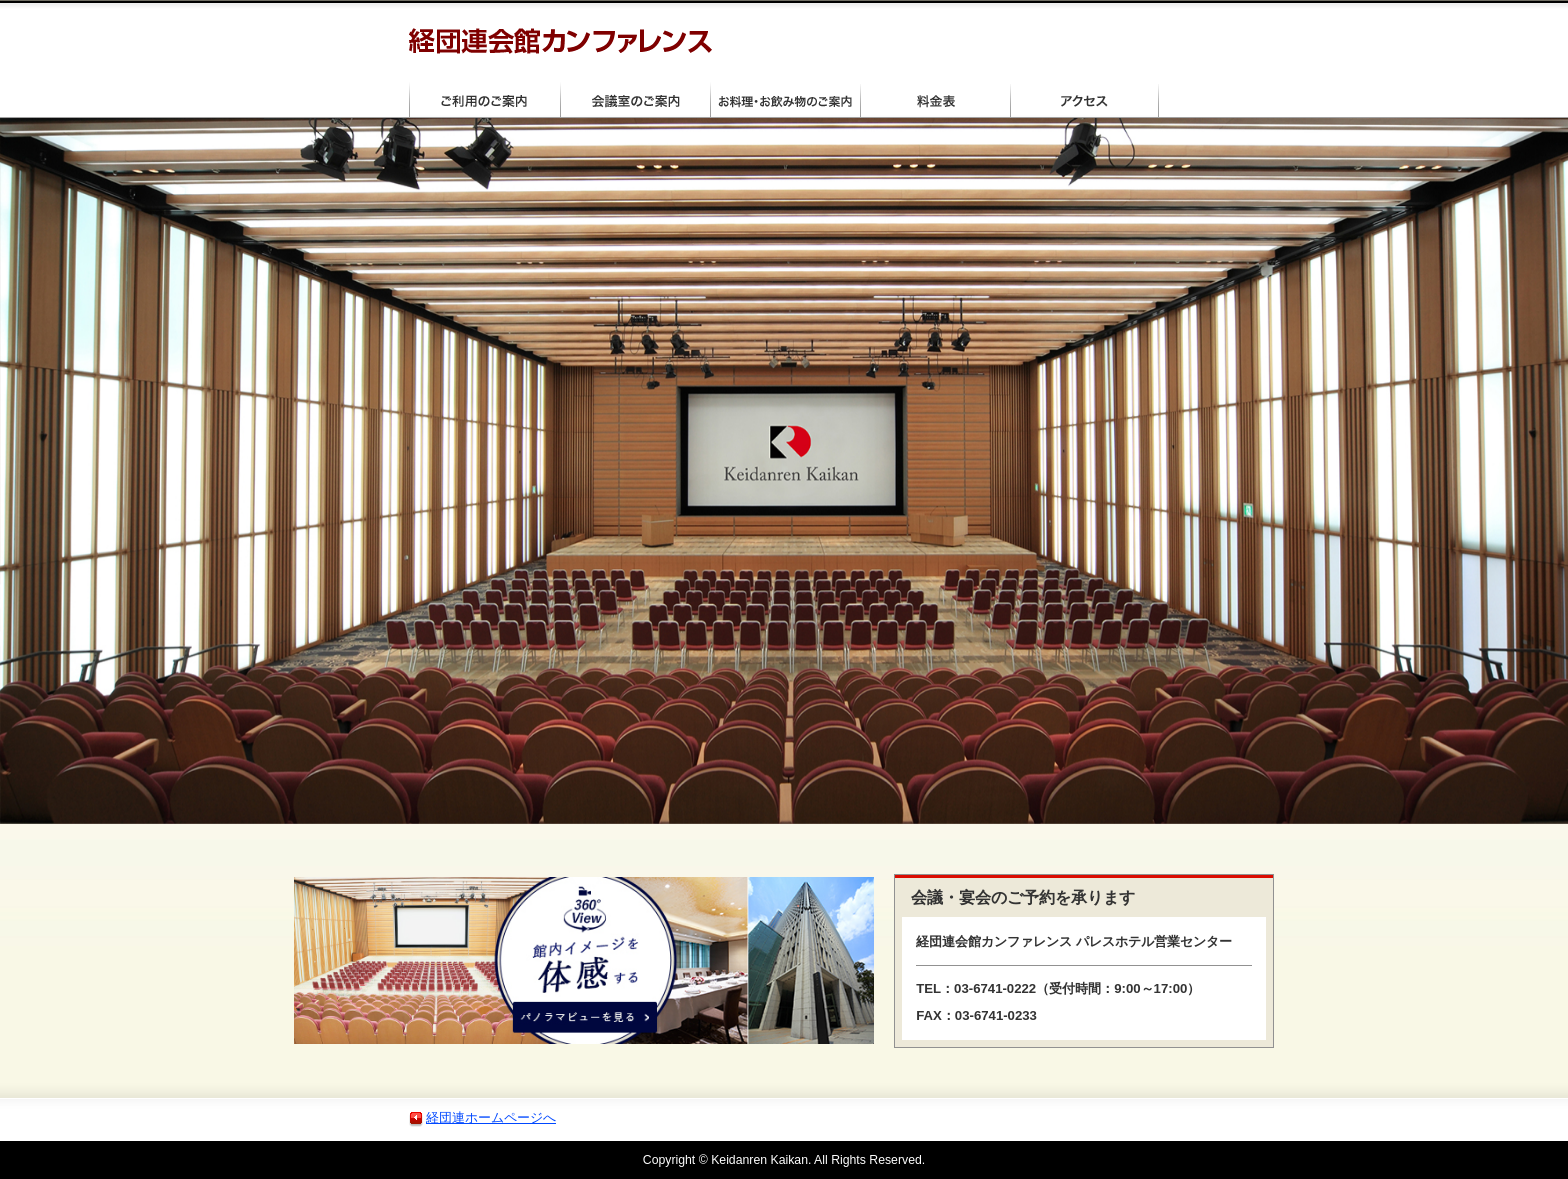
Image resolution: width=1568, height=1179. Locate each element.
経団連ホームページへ (491, 1117)
